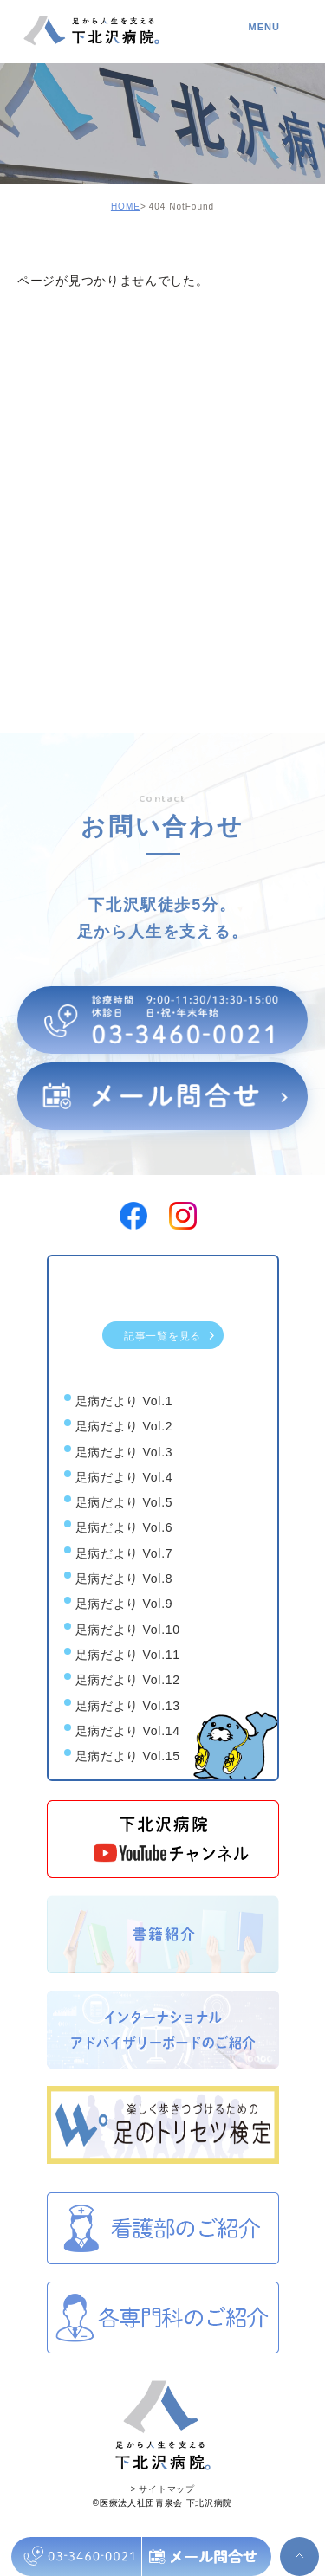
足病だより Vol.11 (127, 1655)
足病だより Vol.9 (124, 1604)
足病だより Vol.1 (124, 1401)
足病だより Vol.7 (124, 1553)
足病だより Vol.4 (124, 1477)
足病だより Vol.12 (127, 1681)
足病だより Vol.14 (127, 1731)
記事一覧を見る (170, 1334)
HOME (125, 206)
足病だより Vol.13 (127, 1706)
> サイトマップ (162, 2489)
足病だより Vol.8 (124, 1578)
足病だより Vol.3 (124, 1452)
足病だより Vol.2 (124, 1427)
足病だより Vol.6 (124, 1528)
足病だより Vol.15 (127, 1756)
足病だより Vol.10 (127, 1630)
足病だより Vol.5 (124, 1502)
